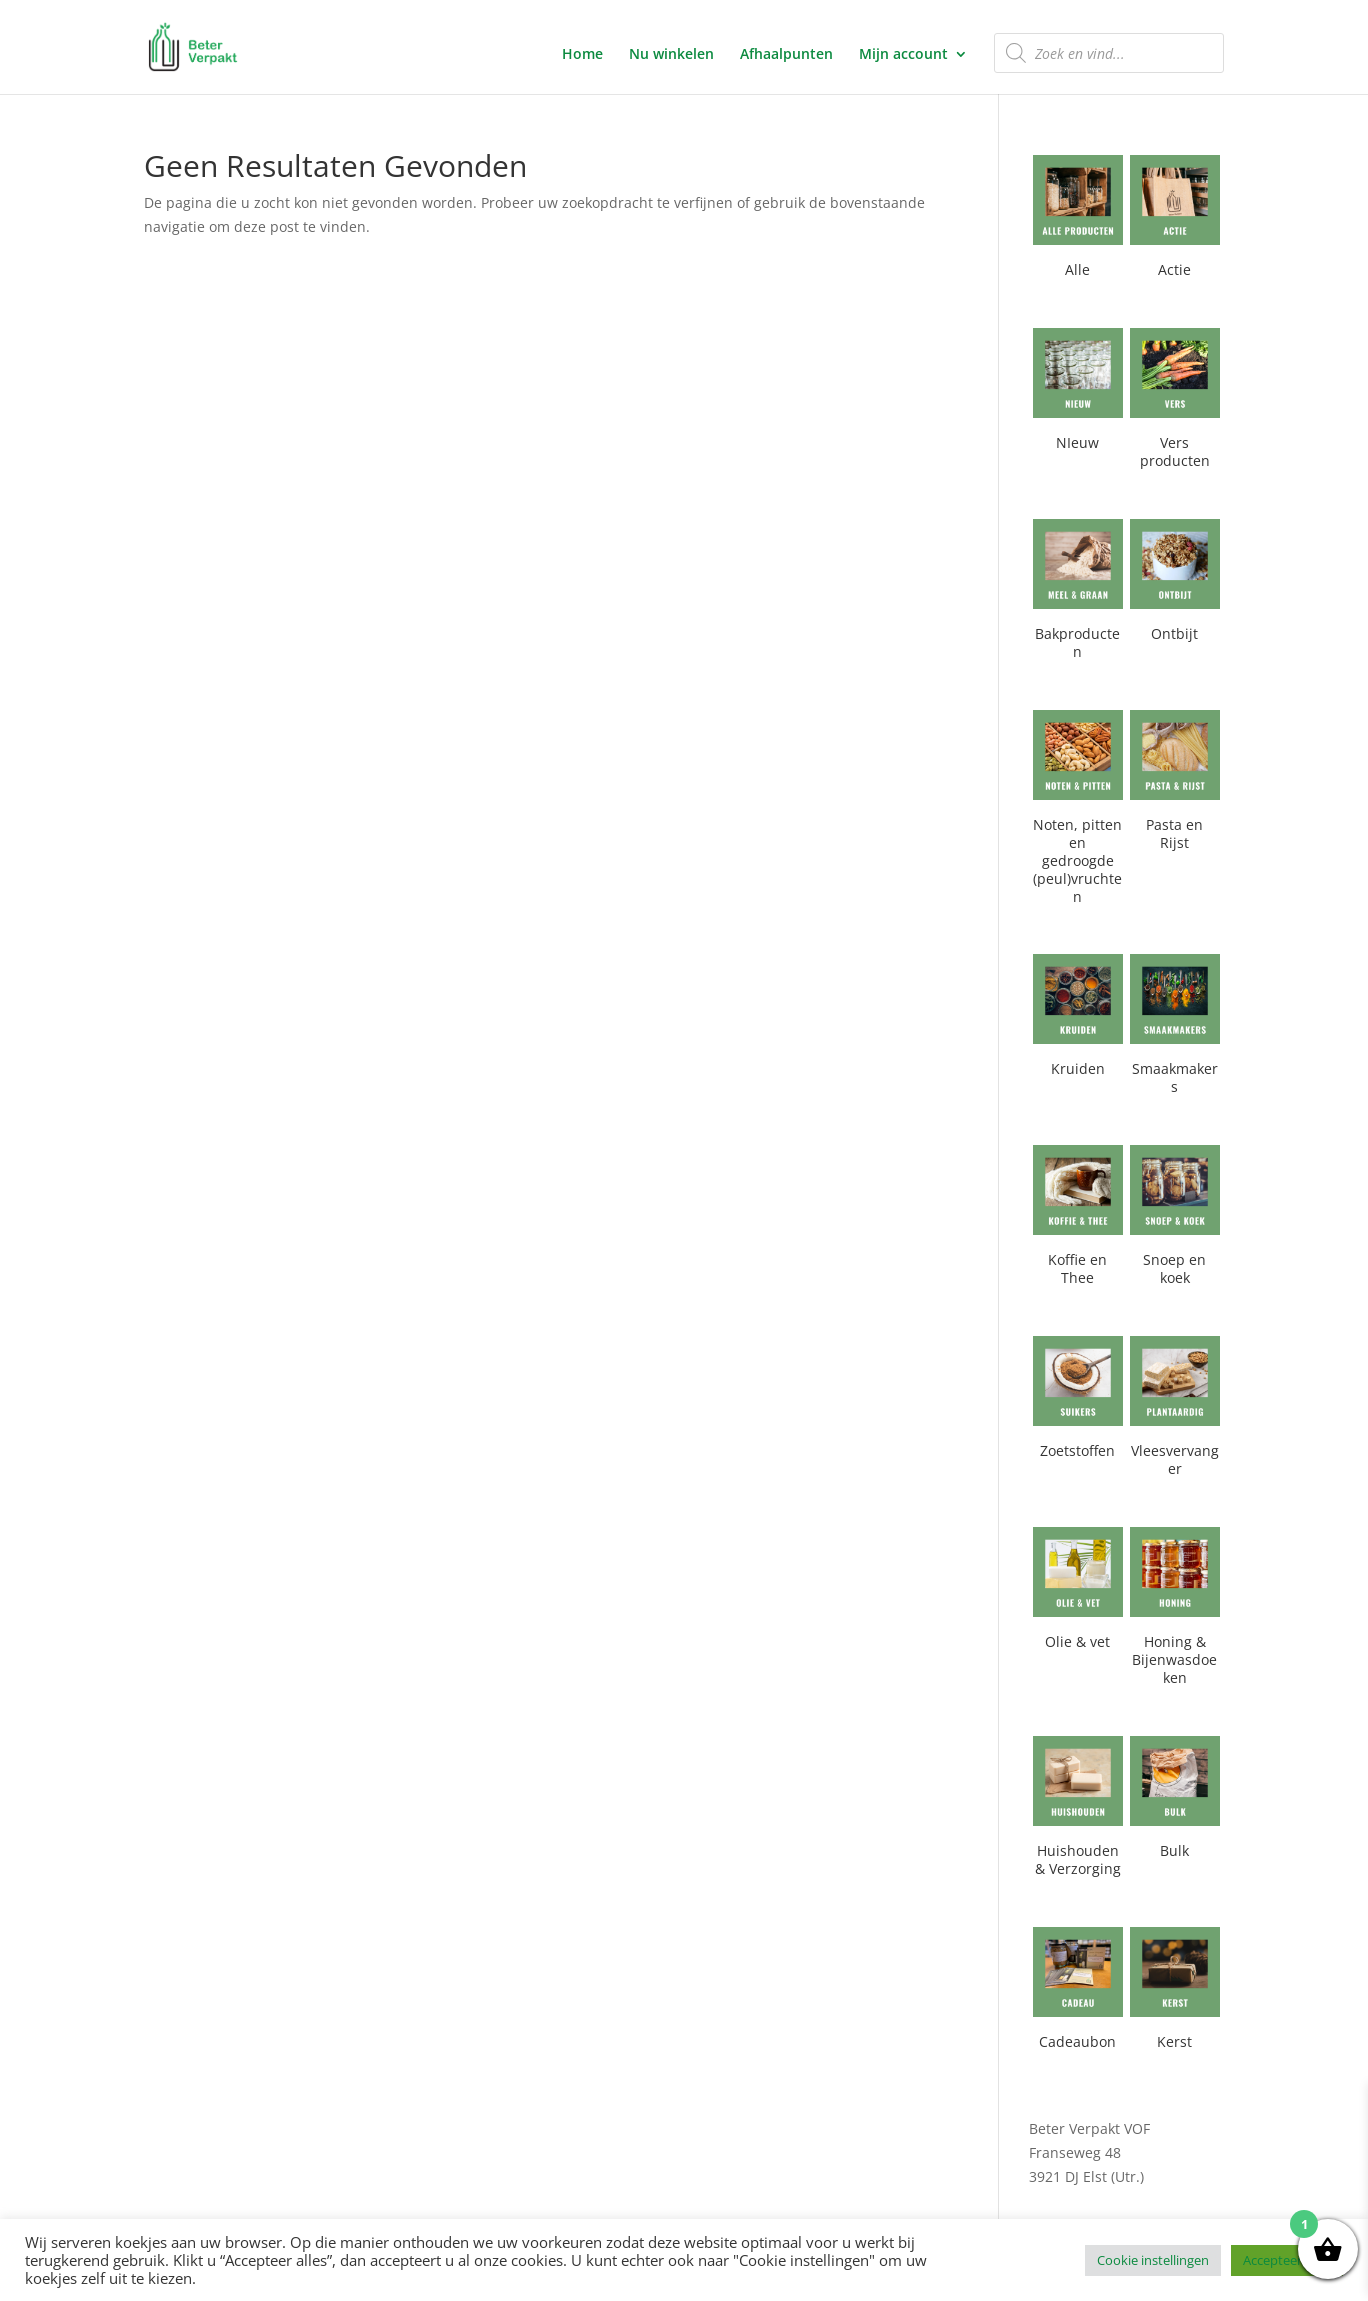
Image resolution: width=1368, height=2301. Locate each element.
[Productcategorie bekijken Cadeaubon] (1078, 1992)
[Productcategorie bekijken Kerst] (1175, 1992)
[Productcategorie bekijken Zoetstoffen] (1078, 1401)
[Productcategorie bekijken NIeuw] (1078, 393)
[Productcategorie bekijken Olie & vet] (1078, 1592)
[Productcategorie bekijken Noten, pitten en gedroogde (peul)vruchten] (1078, 811)
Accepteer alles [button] (1287, 2260)
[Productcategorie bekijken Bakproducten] (1078, 593)
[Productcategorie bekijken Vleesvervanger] (1175, 1410)
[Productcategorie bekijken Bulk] (1175, 1801)
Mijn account (903, 55)
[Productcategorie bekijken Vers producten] (1175, 402)
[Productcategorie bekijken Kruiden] (1078, 1019)
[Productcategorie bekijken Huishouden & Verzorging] (1078, 1810)
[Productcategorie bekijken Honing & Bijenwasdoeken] (1175, 1610)
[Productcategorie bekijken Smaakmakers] (1175, 1028)
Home (582, 55)
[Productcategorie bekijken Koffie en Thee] (1078, 1219)
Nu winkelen (671, 55)
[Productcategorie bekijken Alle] (1078, 220)
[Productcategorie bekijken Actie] (1175, 220)
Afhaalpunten (786, 55)
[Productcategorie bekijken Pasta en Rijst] (1175, 784)
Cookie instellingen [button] (1153, 2260)
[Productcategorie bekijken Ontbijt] (1175, 584)
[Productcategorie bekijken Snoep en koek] (1175, 1219)
